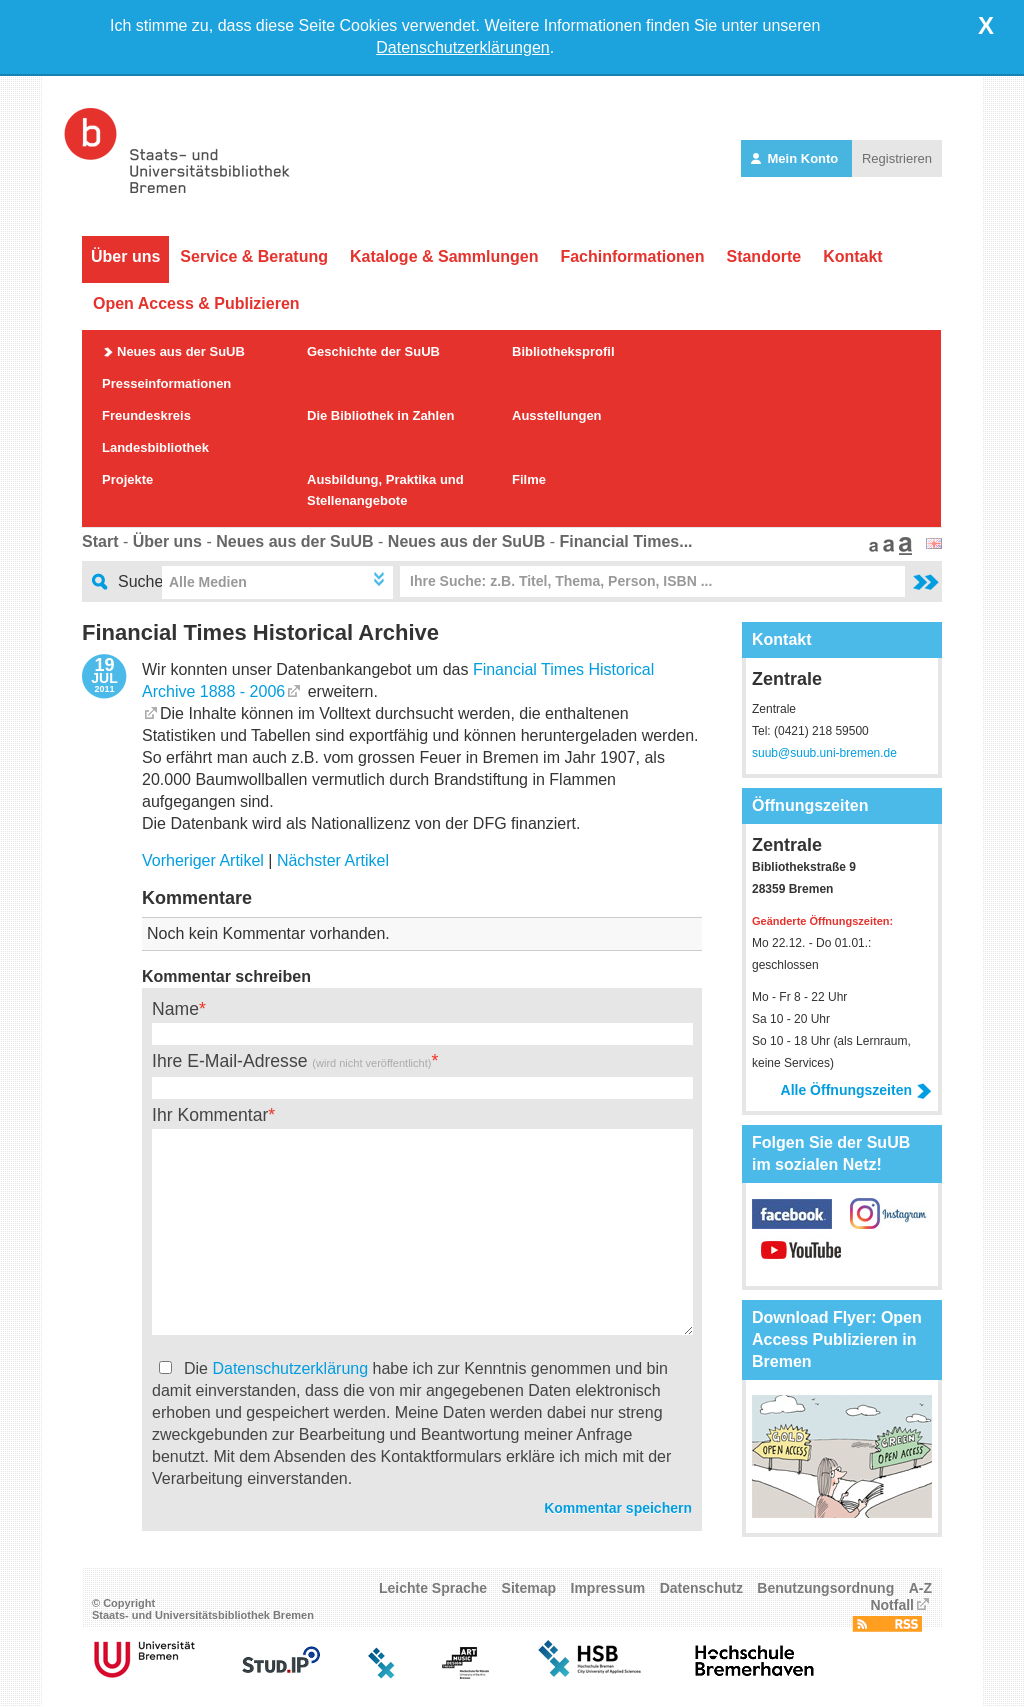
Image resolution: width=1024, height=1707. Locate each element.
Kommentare (197, 898)
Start (100, 541)
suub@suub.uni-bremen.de (824, 753)
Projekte (127, 479)
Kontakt (853, 256)
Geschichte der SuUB (373, 351)
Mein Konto (796, 158)
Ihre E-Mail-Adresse (291, 1061)
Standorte (763, 256)
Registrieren (897, 158)
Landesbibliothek (155, 447)
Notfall (892, 1605)
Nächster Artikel (333, 860)
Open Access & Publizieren (196, 303)
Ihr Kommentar (210, 1115)
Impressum (608, 1588)
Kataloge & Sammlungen (444, 256)
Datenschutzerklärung (290, 1368)
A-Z (920, 1588)
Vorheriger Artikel (203, 860)
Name (175, 1009)
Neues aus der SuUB (181, 351)
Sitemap (529, 1588)
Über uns (125, 256)
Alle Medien (208, 582)
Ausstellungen (557, 415)
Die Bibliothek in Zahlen (380, 415)
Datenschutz (701, 1588)
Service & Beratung (254, 256)
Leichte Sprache (433, 1588)
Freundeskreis (146, 415)
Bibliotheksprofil (563, 351)
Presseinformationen (166, 383)
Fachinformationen (632, 256)
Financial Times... (625, 541)
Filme (529, 479)
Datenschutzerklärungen (462, 47)
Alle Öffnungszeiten (856, 1090)
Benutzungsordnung (825, 1588)
